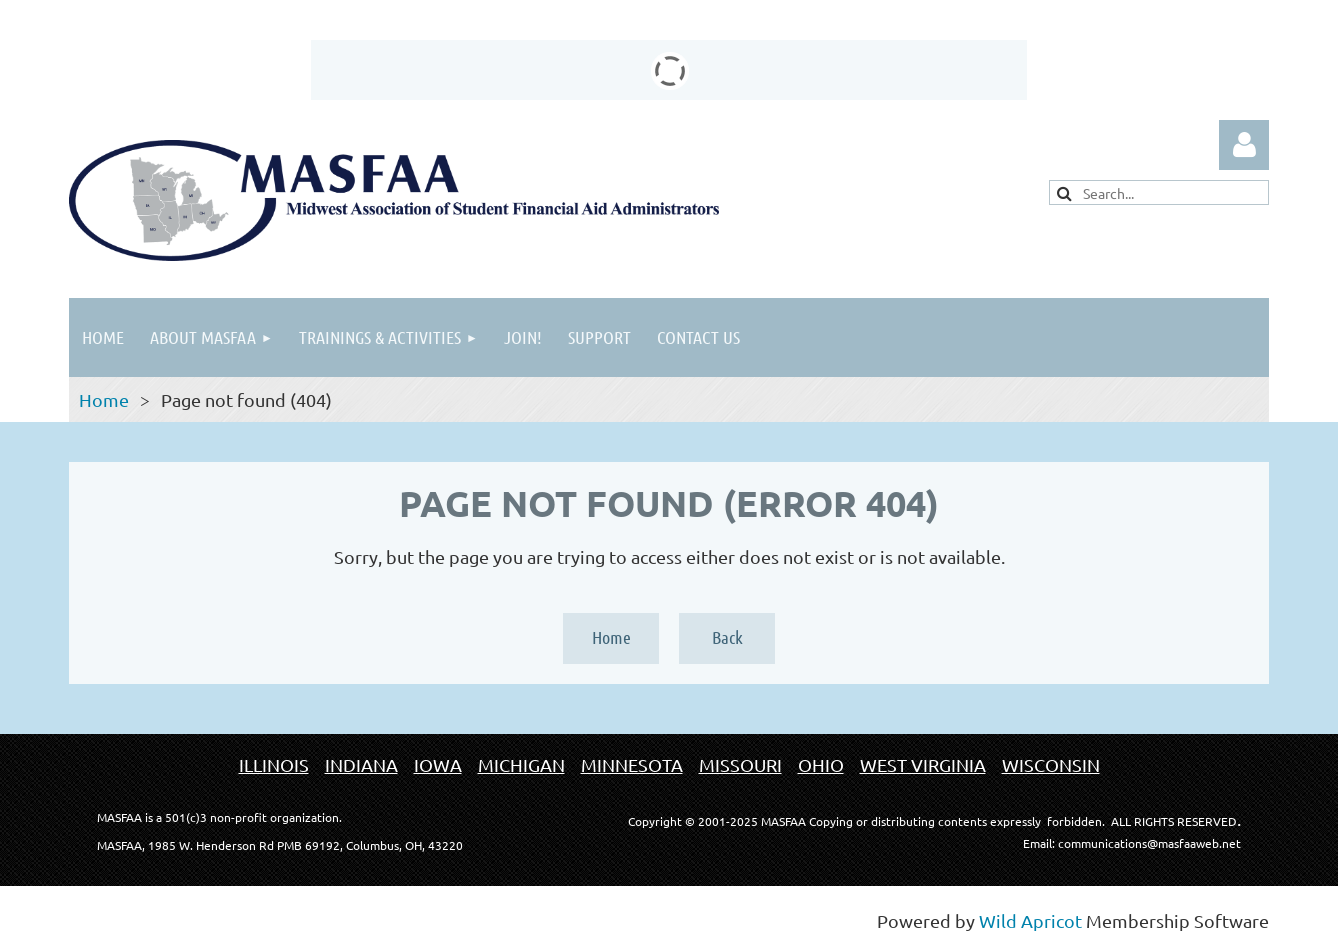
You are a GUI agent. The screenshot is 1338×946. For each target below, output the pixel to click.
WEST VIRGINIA (923, 764)
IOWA (438, 764)
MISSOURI (740, 764)
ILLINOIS (274, 764)
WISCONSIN (1051, 764)
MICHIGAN (521, 764)
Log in (1244, 145)
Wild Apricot (1030, 920)
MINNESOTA (632, 764)
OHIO (821, 764)
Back (727, 637)
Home (104, 399)
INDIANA (361, 764)
